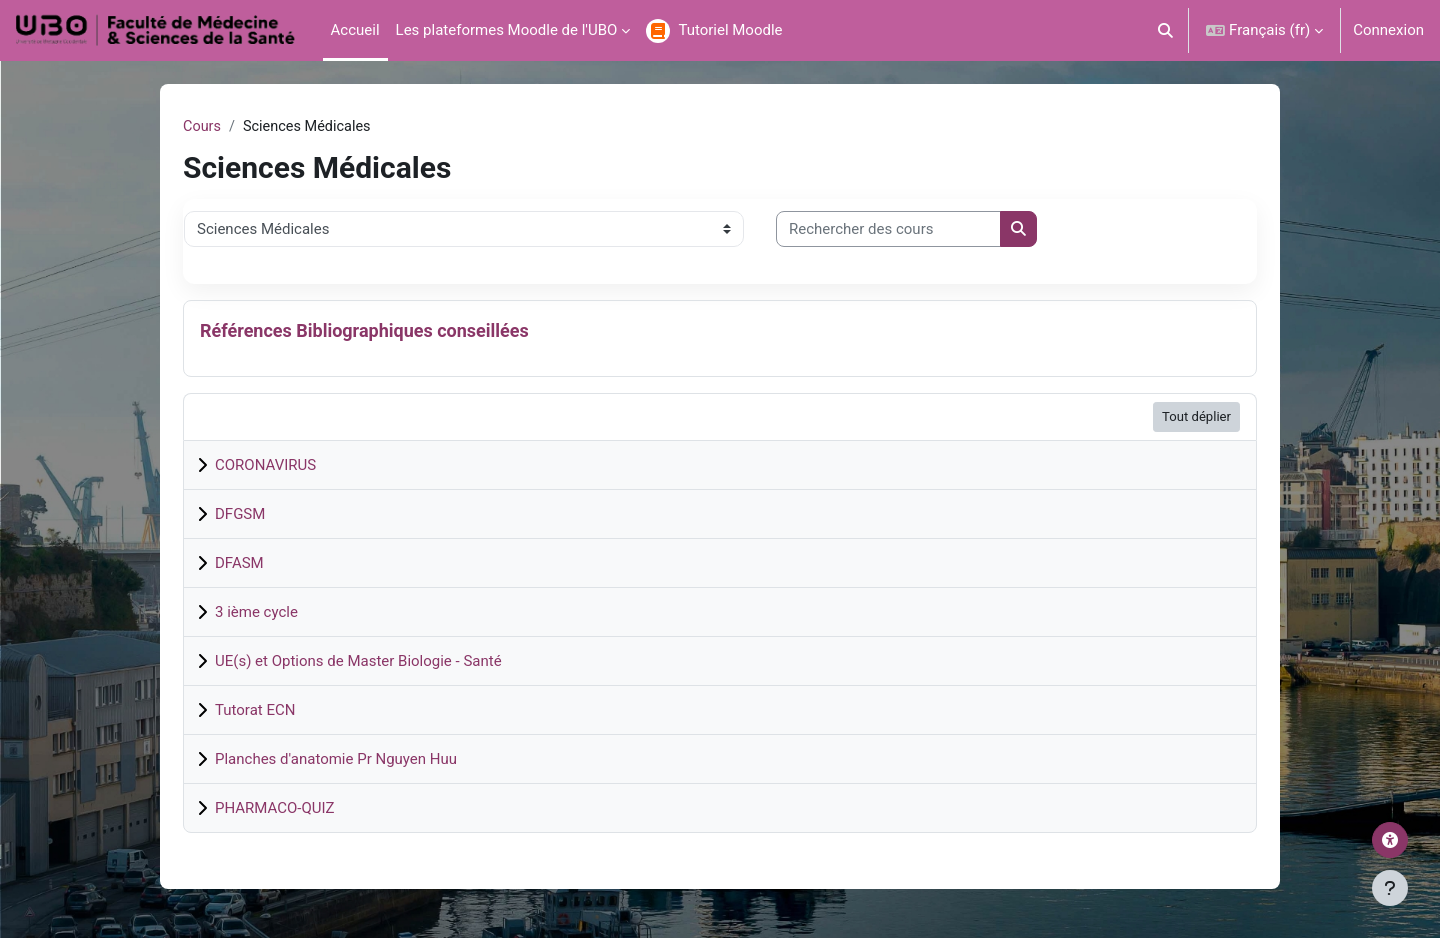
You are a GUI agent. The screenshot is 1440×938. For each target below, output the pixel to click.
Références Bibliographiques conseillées (364, 331)
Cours (202, 127)
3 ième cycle (256, 613)
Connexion (1388, 30)
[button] (1166, 30)
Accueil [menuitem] (355, 30)
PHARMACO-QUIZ (275, 809)
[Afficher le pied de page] (1390, 888)
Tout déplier (1196, 417)
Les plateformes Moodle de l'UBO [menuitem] (507, 30)
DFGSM (240, 515)
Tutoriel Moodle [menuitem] (730, 30)
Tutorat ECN (255, 711)
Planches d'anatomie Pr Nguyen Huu (336, 760)
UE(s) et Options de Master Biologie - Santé (358, 662)
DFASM (239, 564)
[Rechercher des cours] (888, 230)
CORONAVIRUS (265, 466)
